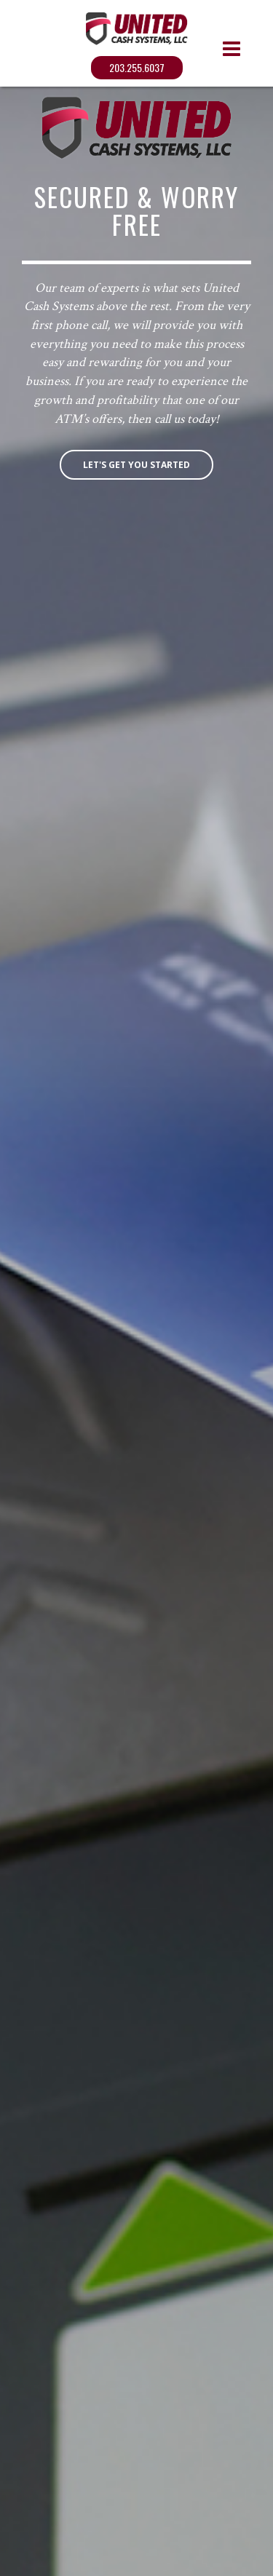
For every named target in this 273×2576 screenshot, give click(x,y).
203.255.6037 (137, 67)
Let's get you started (136, 465)
